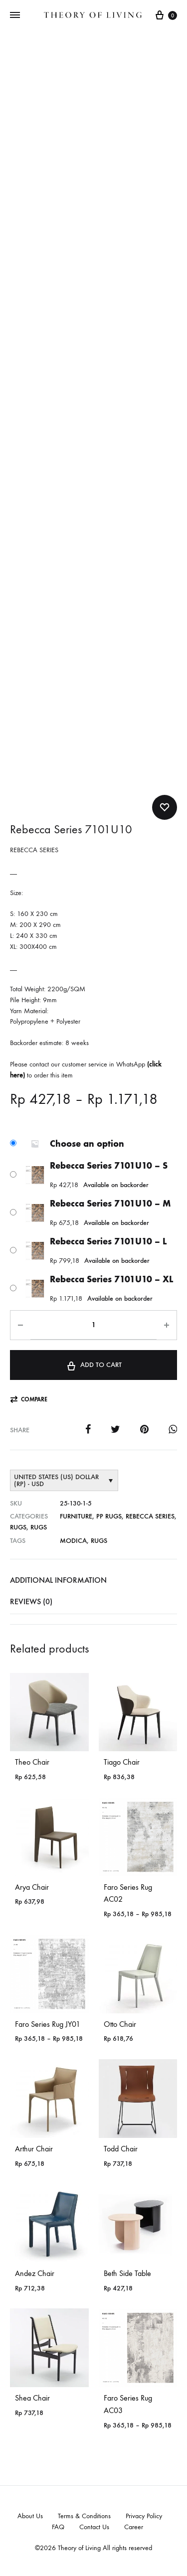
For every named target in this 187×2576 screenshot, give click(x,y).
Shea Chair (32, 2398)
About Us (30, 2516)
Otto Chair (120, 2024)
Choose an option (87, 1143)
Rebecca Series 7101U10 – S (109, 1165)
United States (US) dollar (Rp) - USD (56, 1480)
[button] (28, 1399)
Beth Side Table (127, 2273)
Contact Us (94, 2527)
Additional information (58, 1580)
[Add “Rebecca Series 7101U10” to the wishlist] (164, 807)
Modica (73, 1540)
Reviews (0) (31, 1601)
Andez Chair (34, 2273)
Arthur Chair (34, 2148)
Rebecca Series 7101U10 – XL (111, 1279)
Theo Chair (32, 1762)
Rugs (18, 1527)
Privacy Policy (144, 2516)
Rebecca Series (150, 1516)
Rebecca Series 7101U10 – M (110, 1203)
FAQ (58, 2527)
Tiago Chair (122, 1762)
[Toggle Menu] (15, 15)
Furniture (76, 1516)
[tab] (93, 1580)
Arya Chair (32, 1887)
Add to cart (93, 1364)
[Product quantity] (93, 1325)
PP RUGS (109, 1516)
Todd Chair (121, 2148)
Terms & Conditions (84, 2516)
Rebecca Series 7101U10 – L (108, 1241)
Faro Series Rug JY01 (47, 2024)
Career (133, 2527)
